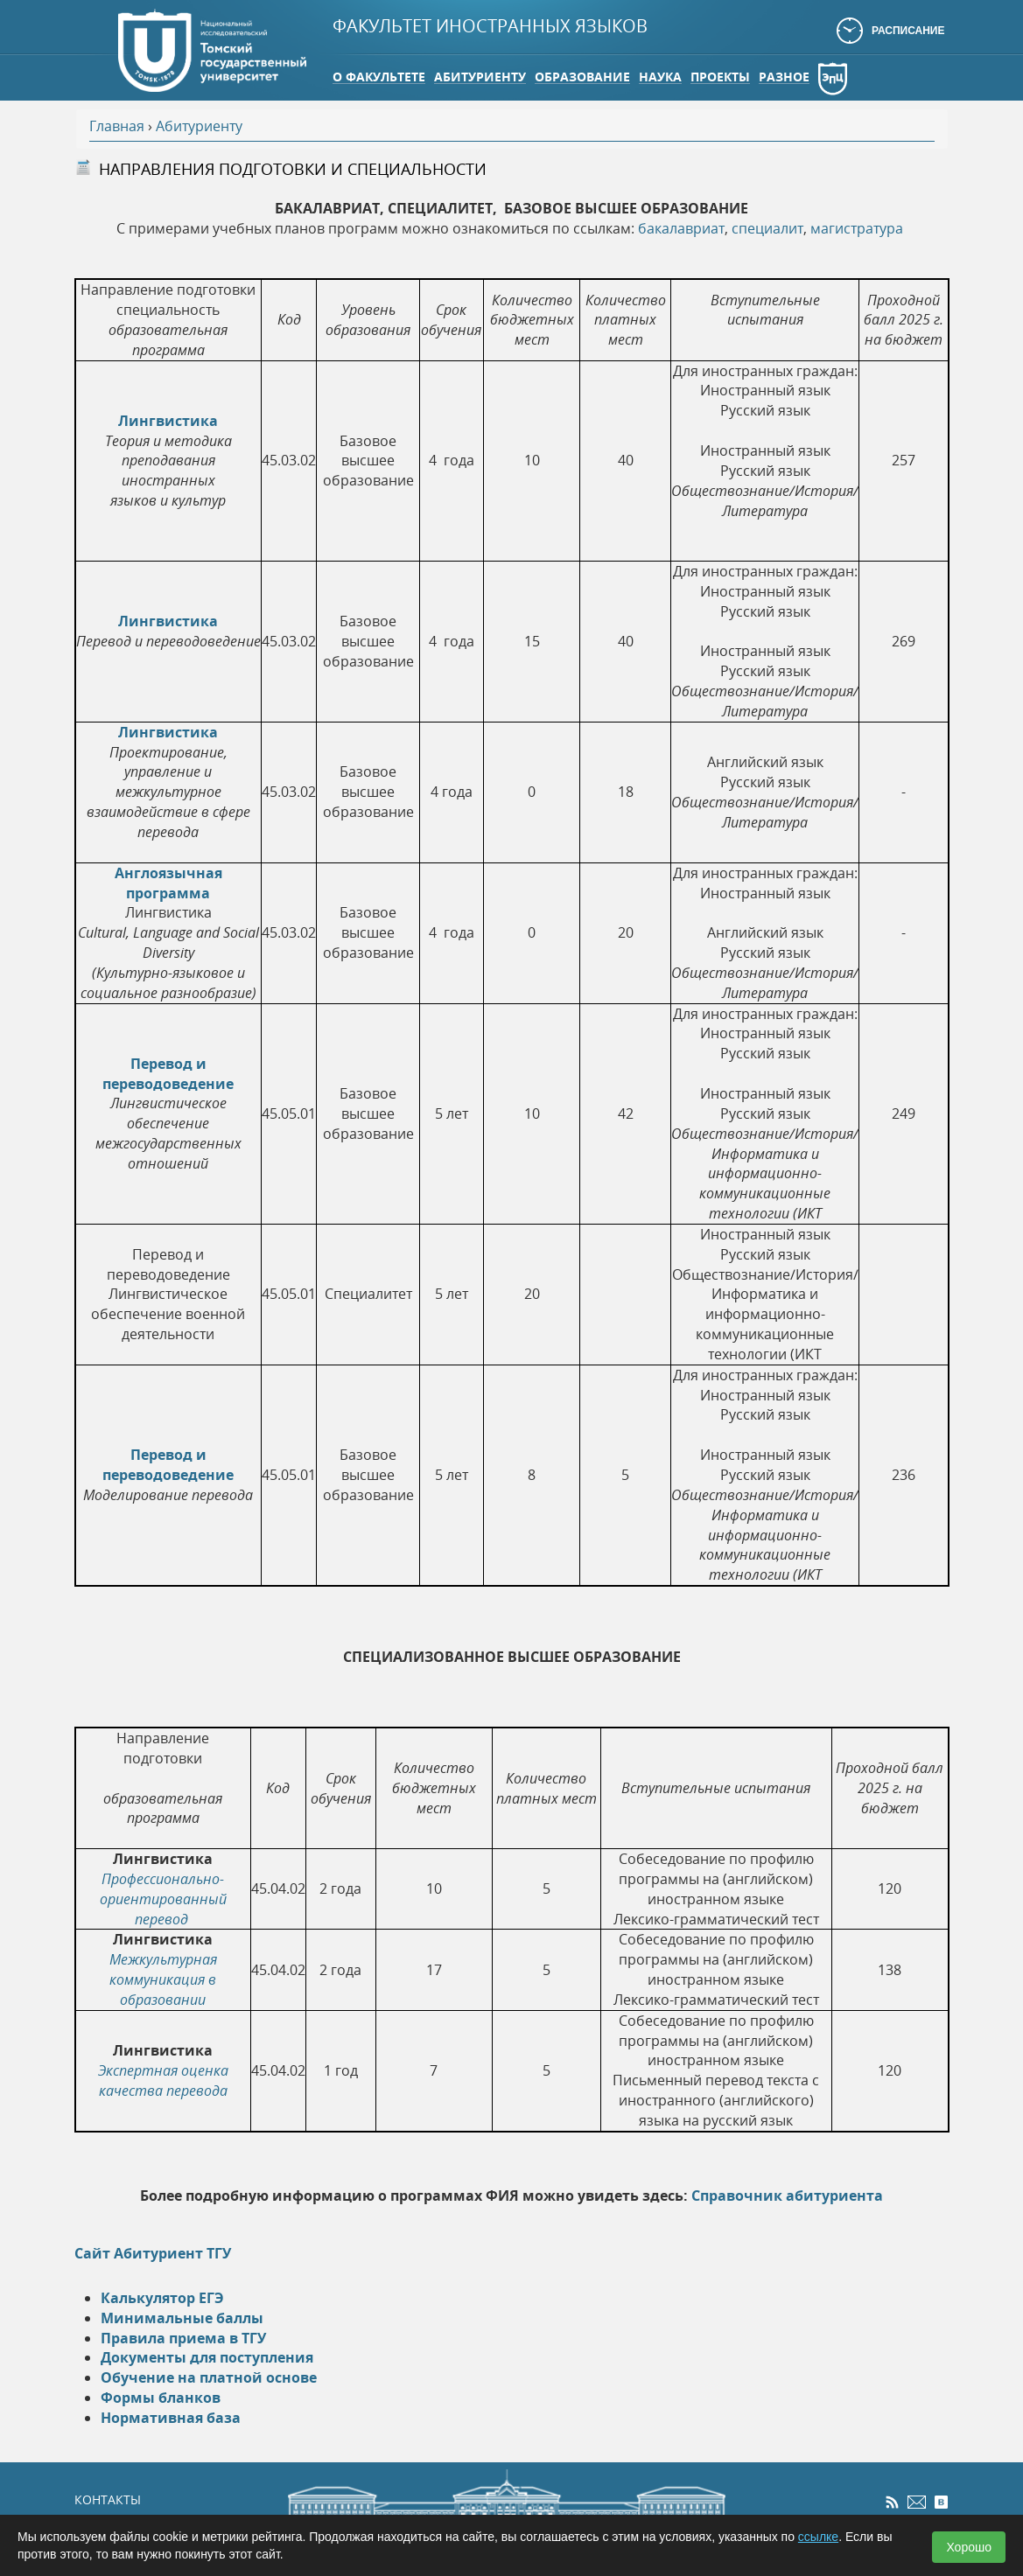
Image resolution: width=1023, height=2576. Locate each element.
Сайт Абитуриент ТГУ (152, 2253)
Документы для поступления (207, 2357)
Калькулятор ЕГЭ (162, 2297)
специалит (767, 228)
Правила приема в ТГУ (183, 2338)
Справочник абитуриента (787, 2195)
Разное (784, 76)
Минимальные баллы (182, 2318)
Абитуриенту (480, 76)
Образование (582, 76)
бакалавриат (681, 228)
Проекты (720, 76)
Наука (660, 76)
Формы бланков (161, 2397)
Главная (116, 126)
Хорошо (968, 2547)
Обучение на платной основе (209, 2377)
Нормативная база (171, 2417)
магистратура (856, 228)
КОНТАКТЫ (107, 2499)
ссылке (818, 2537)
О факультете (379, 76)
